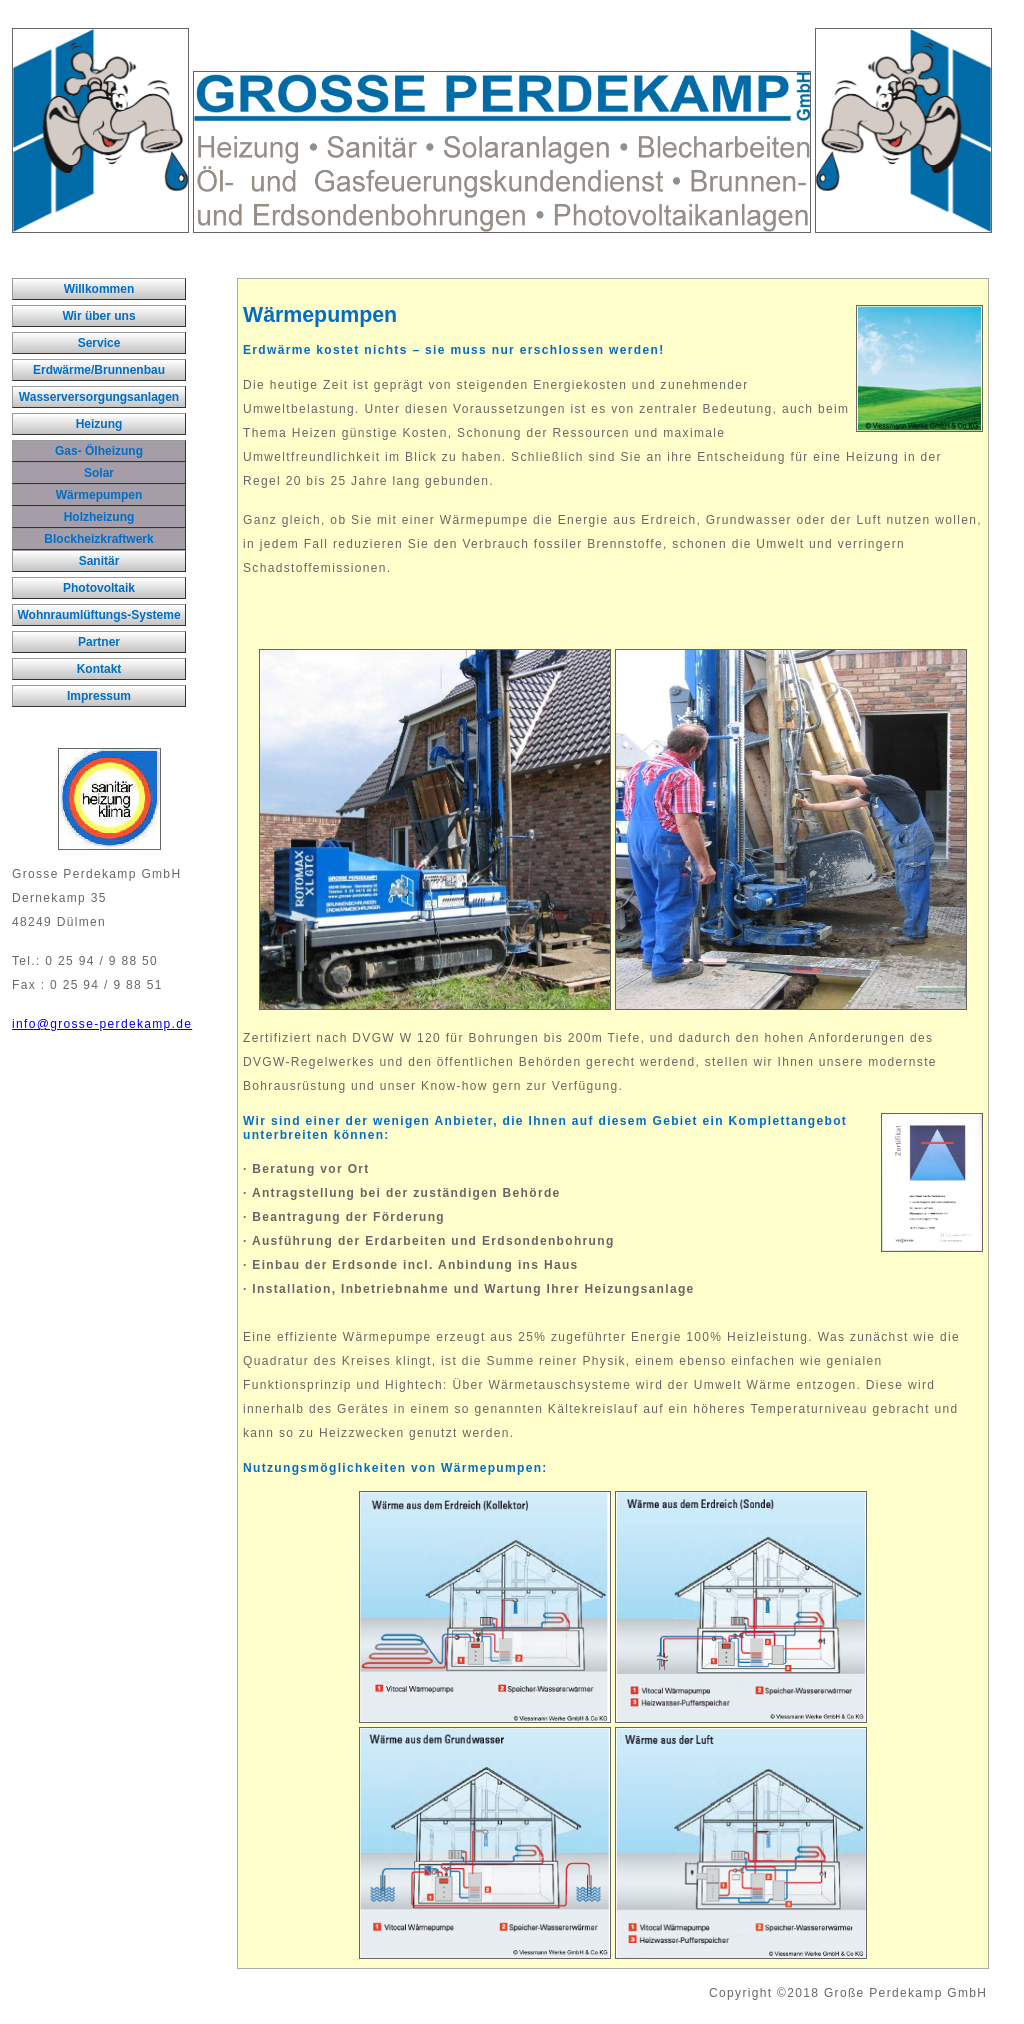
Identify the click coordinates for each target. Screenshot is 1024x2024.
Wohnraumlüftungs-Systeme (98, 615)
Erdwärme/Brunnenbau (99, 370)
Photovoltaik (99, 588)
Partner (99, 642)
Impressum (99, 696)
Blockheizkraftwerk (98, 539)
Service (99, 343)
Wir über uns (98, 316)
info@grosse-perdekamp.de (102, 1024)
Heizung (99, 424)
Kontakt (99, 669)
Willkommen (99, 289)
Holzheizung (99, 517)
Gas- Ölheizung (99, 451)
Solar (99, 473)
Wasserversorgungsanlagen (99, 397)
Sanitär (99, 561)
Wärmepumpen (99, 495)
